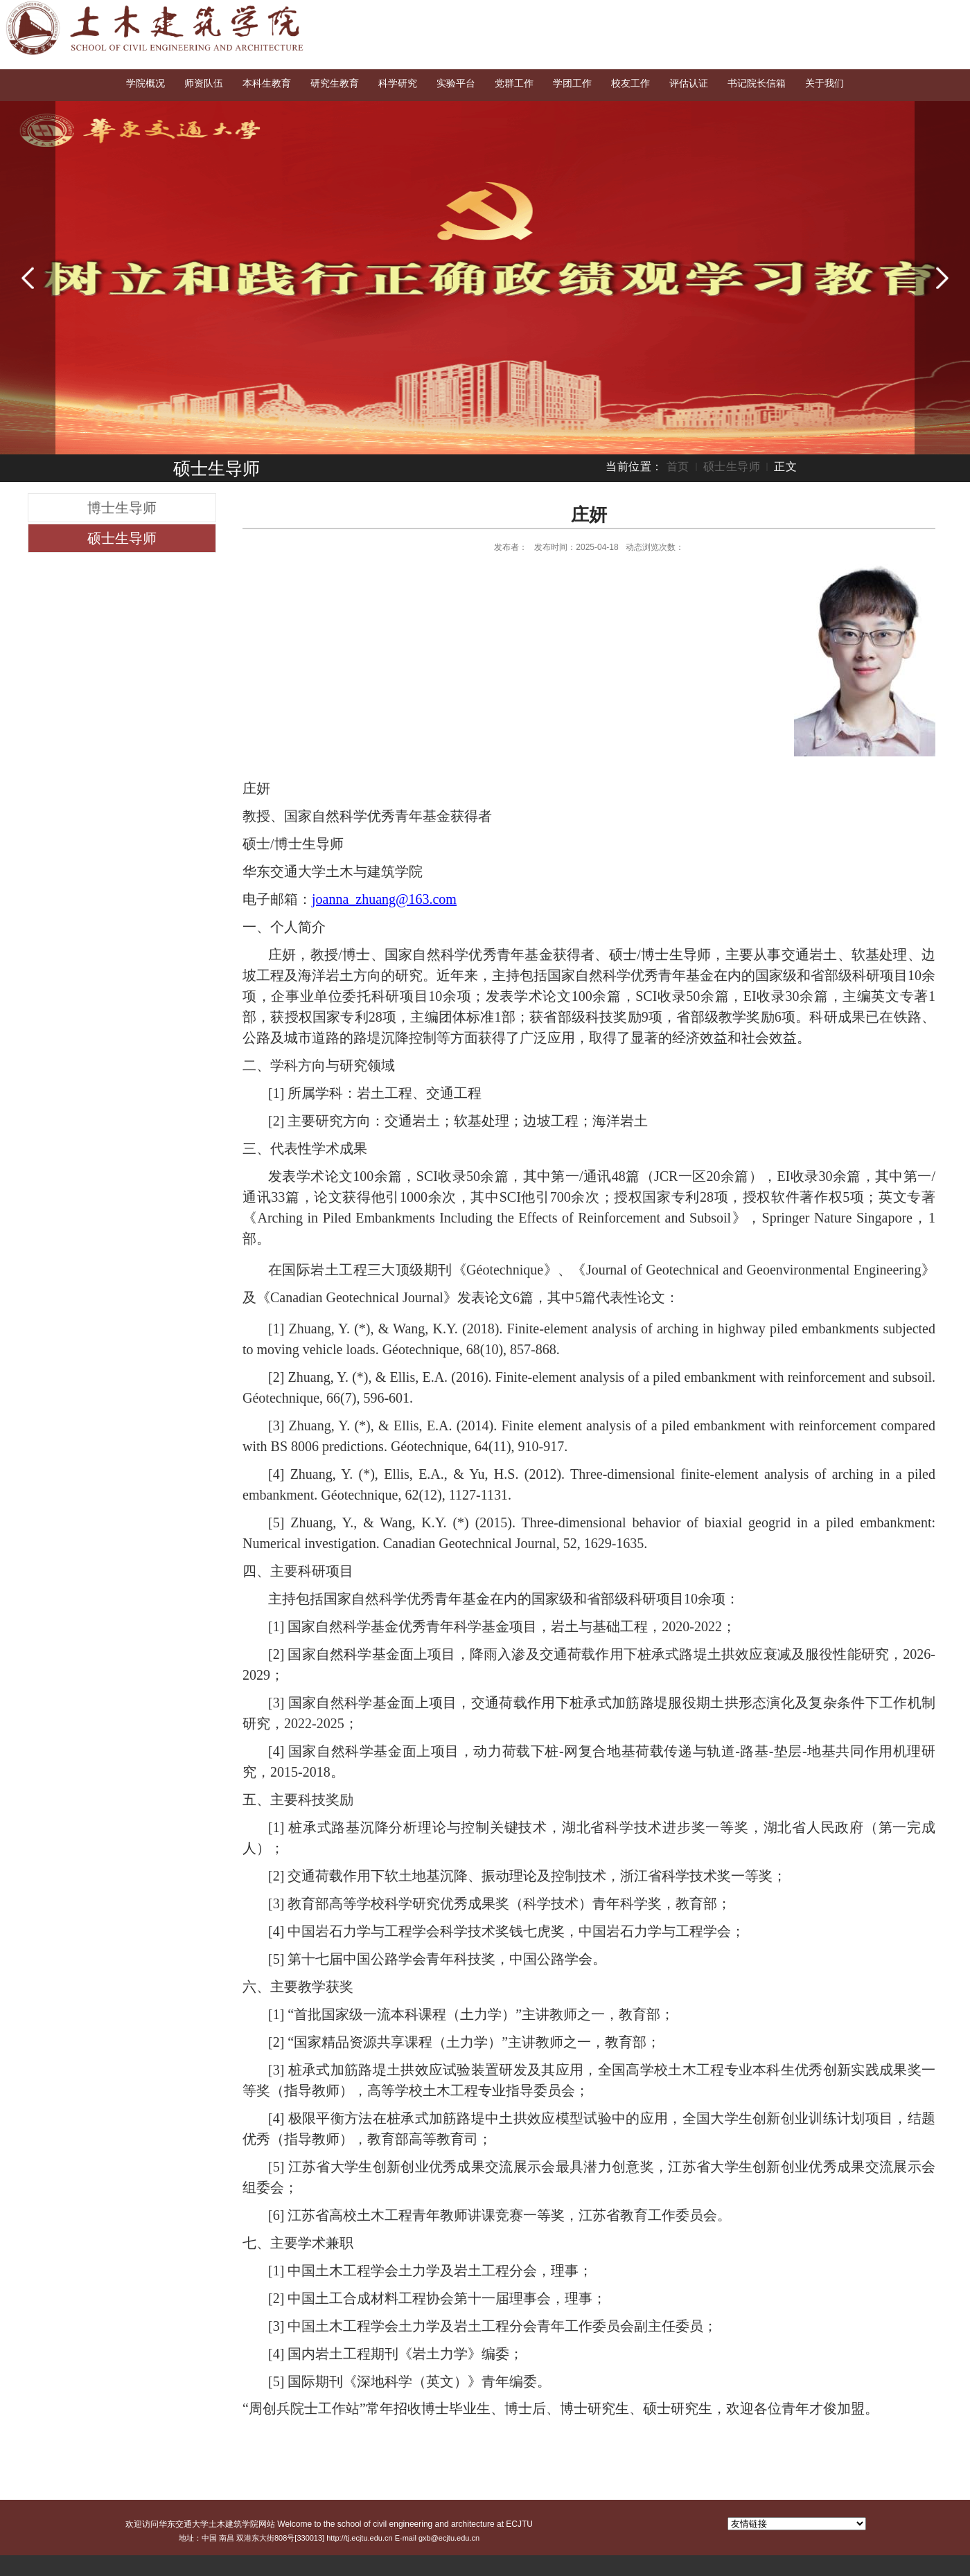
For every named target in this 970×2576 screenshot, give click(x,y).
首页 (678, 466)
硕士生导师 (732, 466)
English (899, 15)
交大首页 (850, 15)
